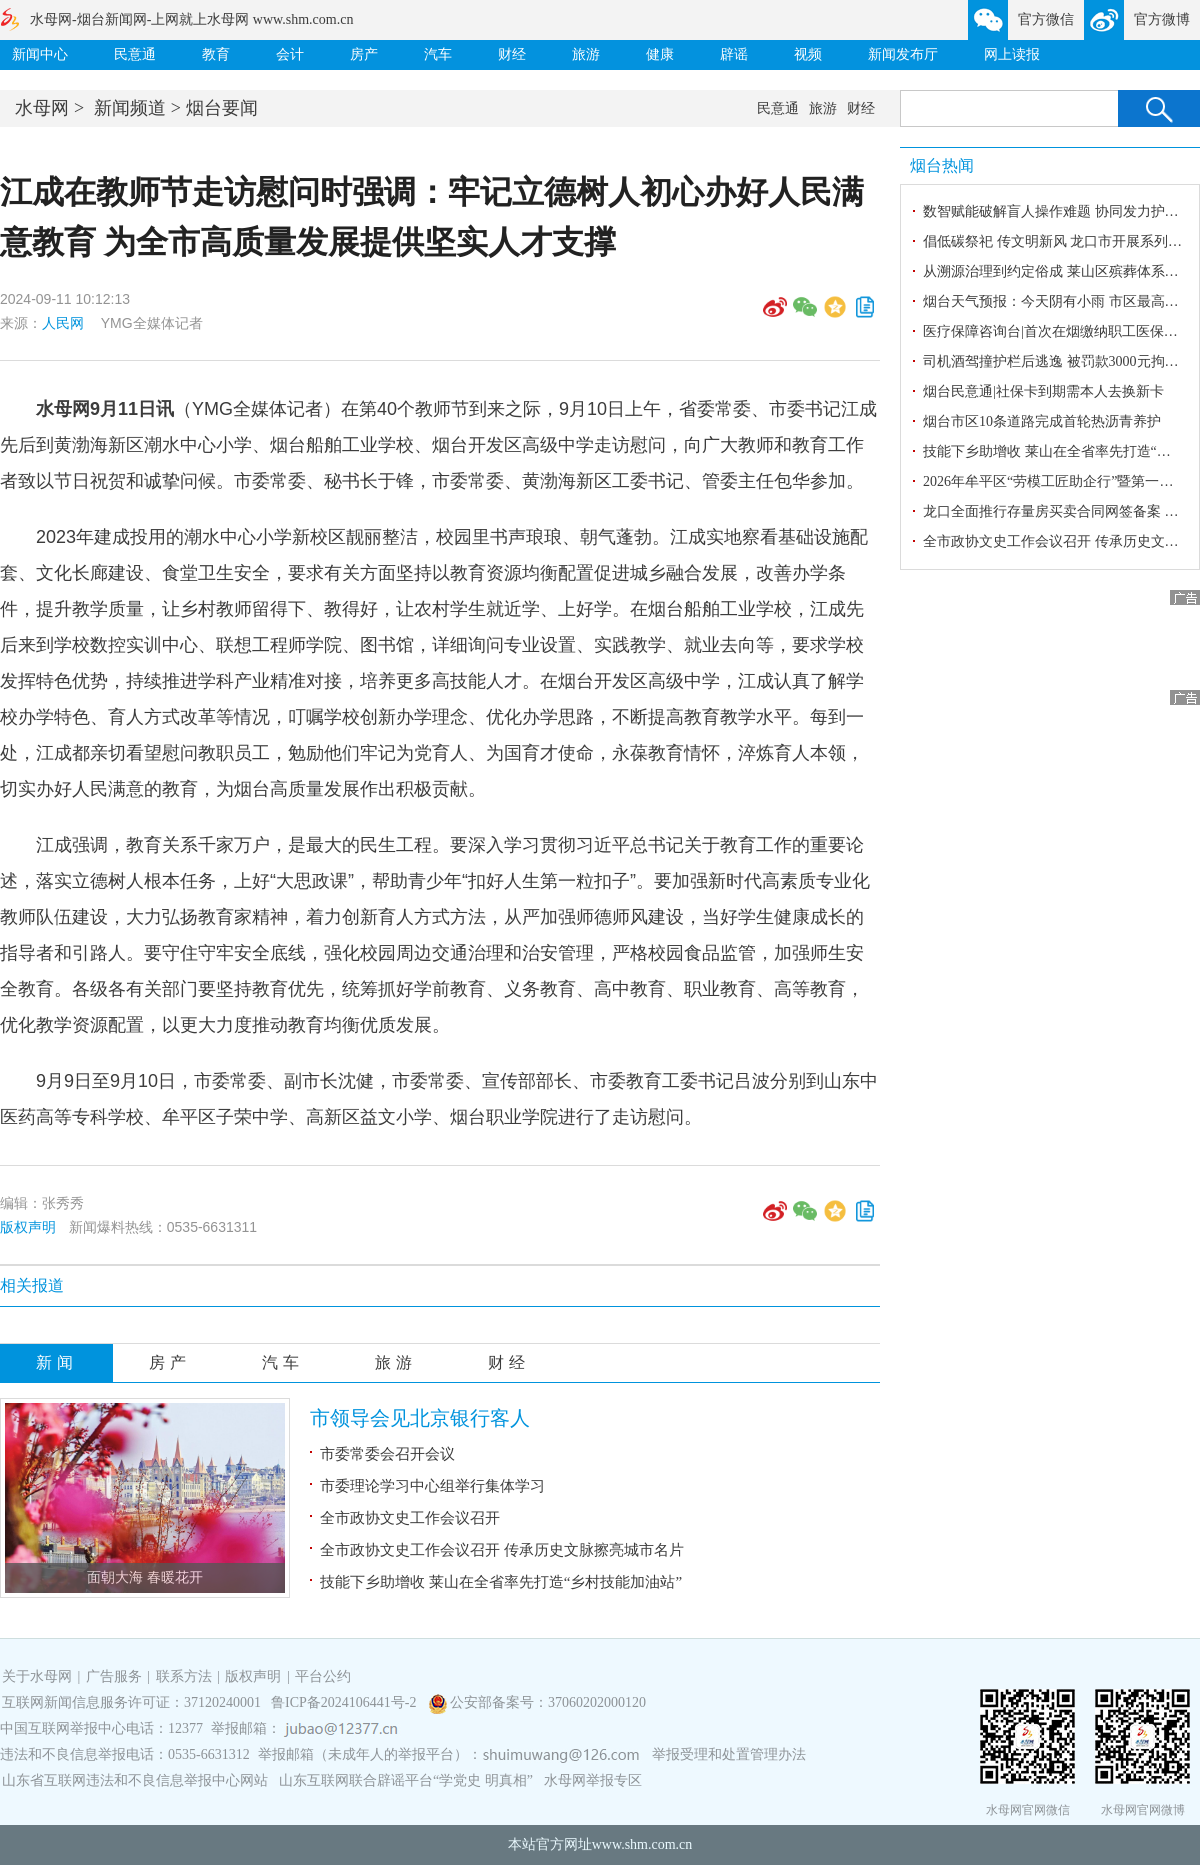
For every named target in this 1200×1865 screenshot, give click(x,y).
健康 (660, 54)
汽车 (438, 54)
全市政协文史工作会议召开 (410, 1518)
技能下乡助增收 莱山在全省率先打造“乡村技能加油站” (501, 1582)
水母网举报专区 (593, 1780)
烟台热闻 (942, 165)
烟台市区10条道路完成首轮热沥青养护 (1042, 421)
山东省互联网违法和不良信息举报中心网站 (135, 1780)
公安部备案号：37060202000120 (548, 1702)
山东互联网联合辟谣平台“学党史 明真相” (406, 1780)
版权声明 (28, 1227)
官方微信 (1046, 19)
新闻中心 (40, 54)
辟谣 (734, 54)
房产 (364, 54)
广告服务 (114, 1676)
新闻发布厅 (903, 54)
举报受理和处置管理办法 (729, 1754)
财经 (512, 54)
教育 (216, 54)
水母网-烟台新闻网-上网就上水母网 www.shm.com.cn (191, 19)
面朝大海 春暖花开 (145, 1577)
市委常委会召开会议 (387, 1454)
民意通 (135, 54)
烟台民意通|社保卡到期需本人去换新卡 (1043, 391)
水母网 (42, 108)
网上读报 (1012, 54)
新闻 (57, 1362)
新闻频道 (130, 108)
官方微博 (1162, 19)
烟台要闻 (222, 108)
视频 (808, 54)
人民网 (63, 323)
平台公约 (323, 1676)
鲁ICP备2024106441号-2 (345, 1702)
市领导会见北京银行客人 (420, 1418)
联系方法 (184, 1676)
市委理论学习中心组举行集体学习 (432, 1486)
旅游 (586, 54)
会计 (290, 54)
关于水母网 (39, 1676)
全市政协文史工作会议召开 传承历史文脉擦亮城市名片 (502, 1550)
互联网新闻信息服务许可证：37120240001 (131, 1702)
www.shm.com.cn (642, 1844)
